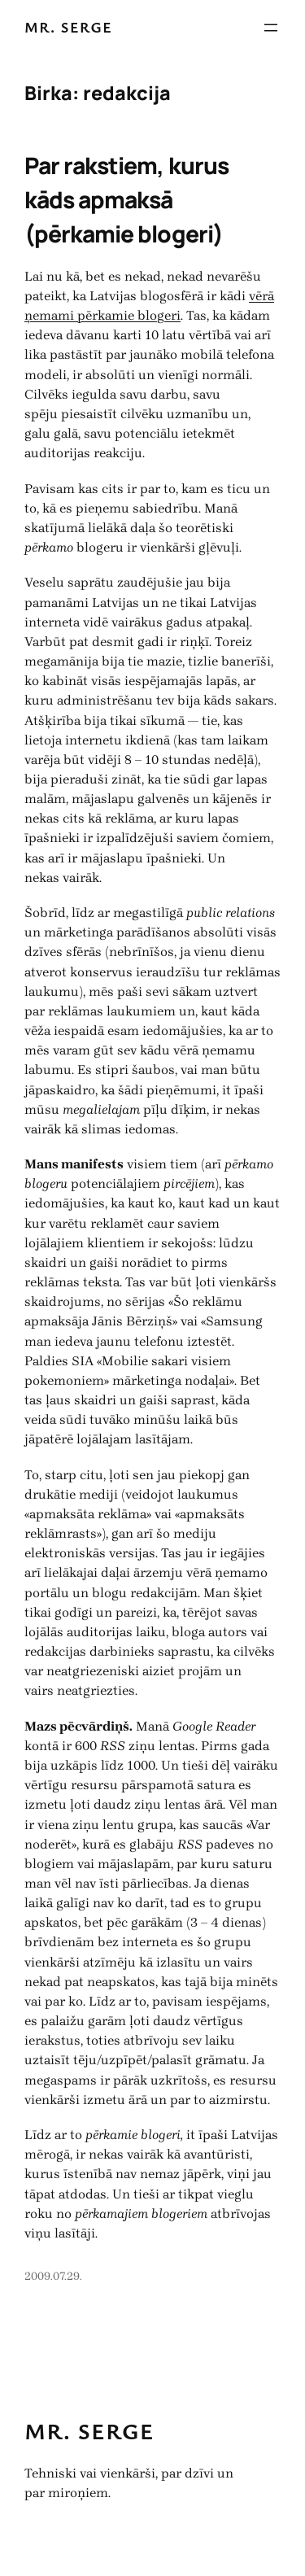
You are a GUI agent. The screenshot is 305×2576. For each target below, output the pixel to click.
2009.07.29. (53, 2276)
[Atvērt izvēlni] (271, 27)
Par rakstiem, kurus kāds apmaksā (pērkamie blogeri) (126, 200)
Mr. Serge (68, 27)
